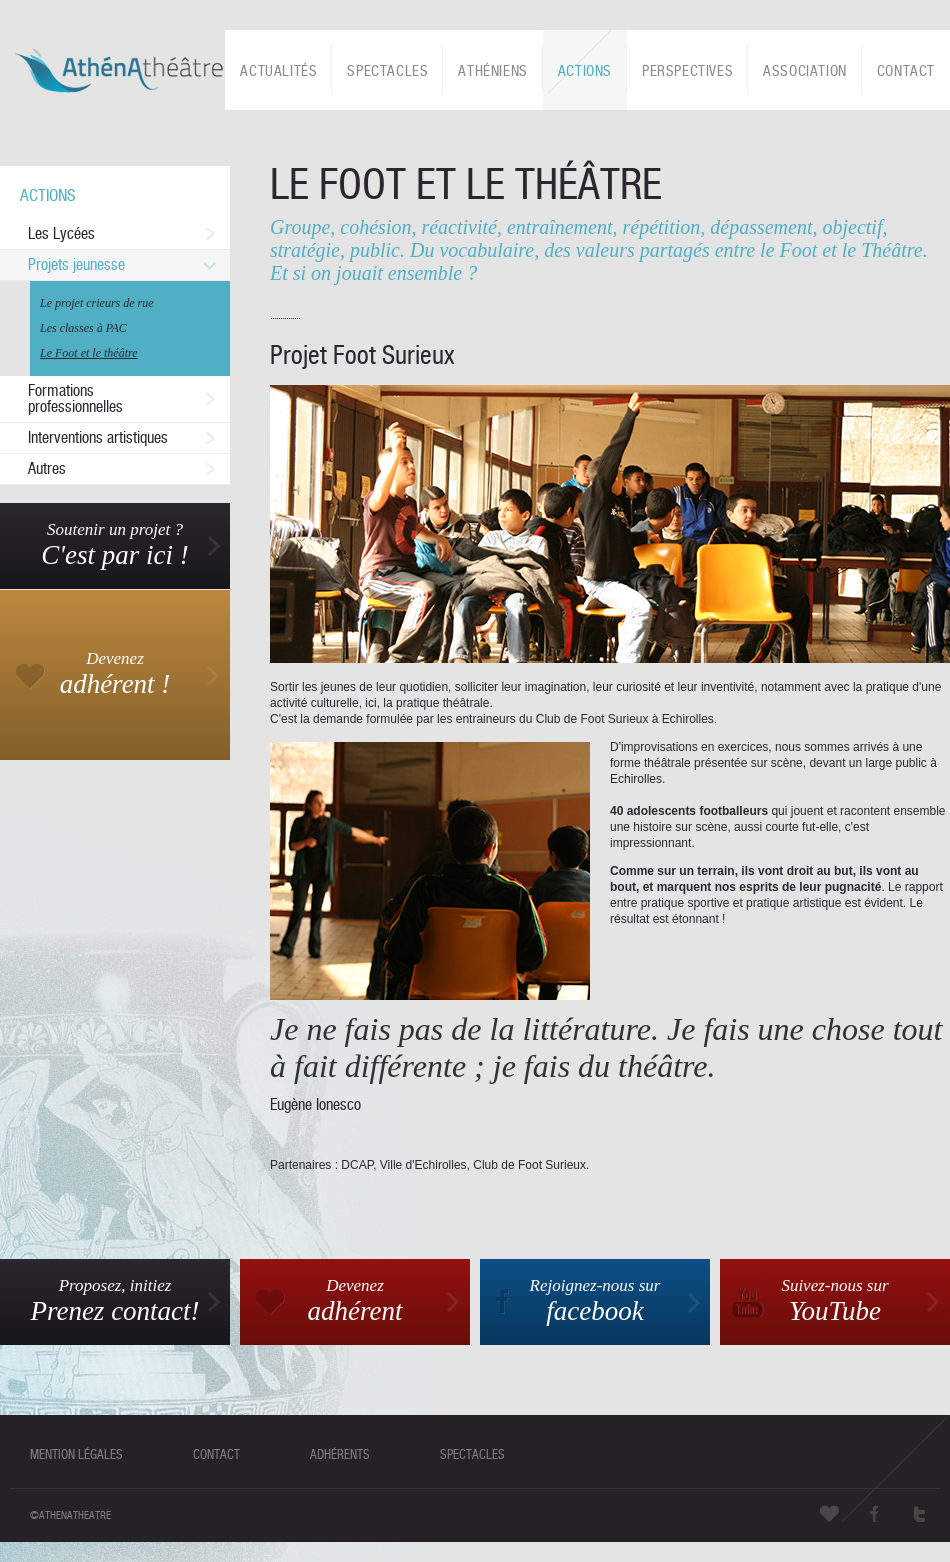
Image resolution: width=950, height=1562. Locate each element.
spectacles (472, 1454)
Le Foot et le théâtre (89, 353)
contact (216, 1454)
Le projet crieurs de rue (97, 303)
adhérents (340, 1454)
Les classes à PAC (83, 328)
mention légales (76, 1454)
